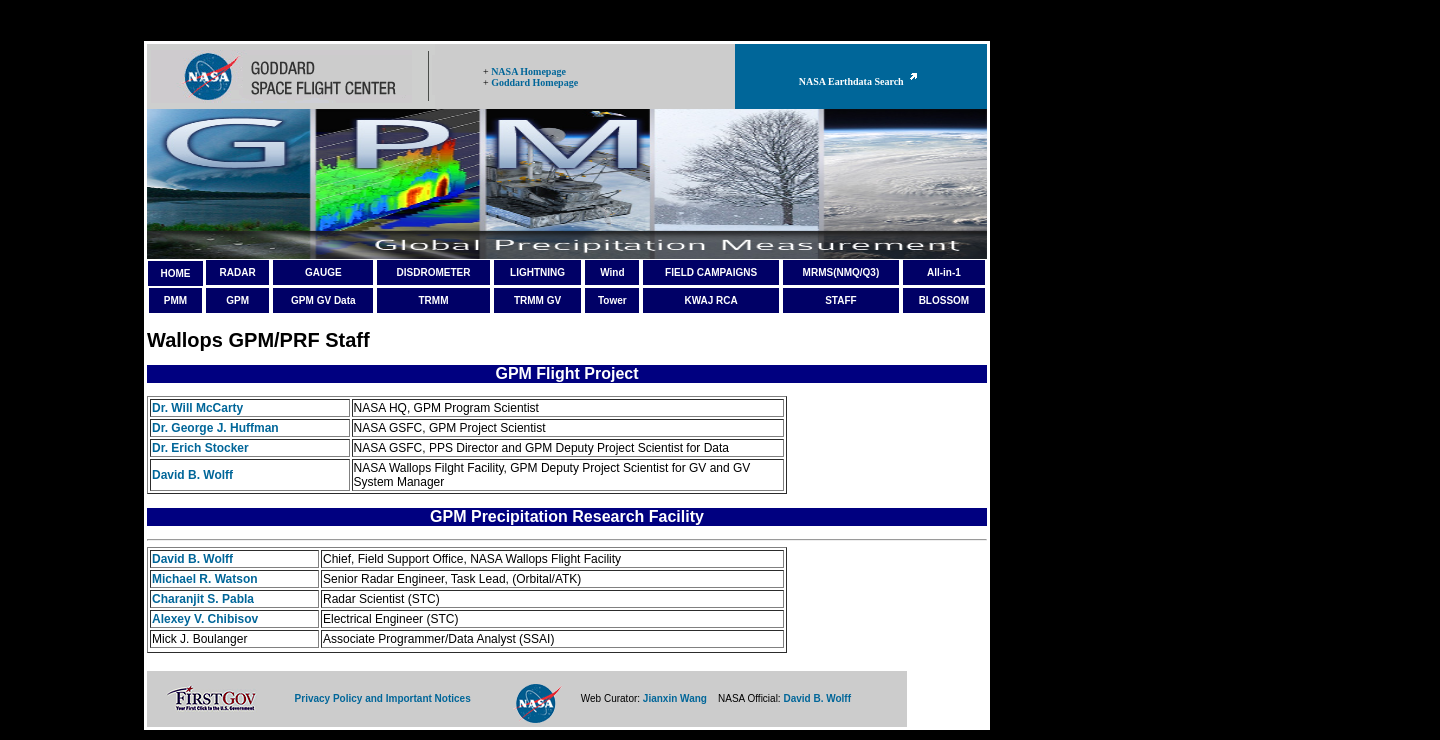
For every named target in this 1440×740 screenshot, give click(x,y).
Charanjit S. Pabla (203, 599)
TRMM (433, 300)
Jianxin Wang (675, 698)
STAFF (840, 300)
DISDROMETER (434, 272)
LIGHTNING (537, 272)
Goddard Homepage (534, 82)
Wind (612, 272)
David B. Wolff (192, 475)
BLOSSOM (944, 300)
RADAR (238, 272)
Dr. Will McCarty (197, 408)
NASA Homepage (528, 71)
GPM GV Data (323, 300)
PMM (175, 300)
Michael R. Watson (205, 579)
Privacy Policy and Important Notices (383, 698)
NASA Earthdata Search (861, 81)
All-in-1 (944, 272)
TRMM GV (537, 300)
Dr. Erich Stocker (200, 448)
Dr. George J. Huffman (215, 428)
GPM (237, 300)
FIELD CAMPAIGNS (711, 272)
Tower (612, 300)
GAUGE (323, 272)
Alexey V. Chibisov (205, 619)
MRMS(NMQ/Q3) (841, 272)
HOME (175, 273)
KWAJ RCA (710, 300)
